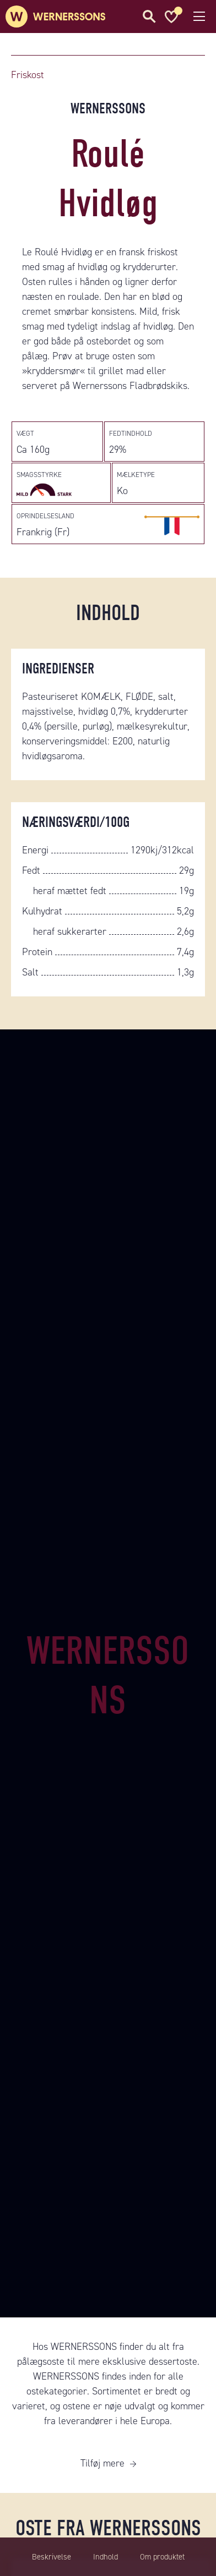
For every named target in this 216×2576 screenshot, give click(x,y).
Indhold (105, 2556)
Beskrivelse (51, 2556)
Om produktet (162, 2556)
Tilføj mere (102, 2463)
